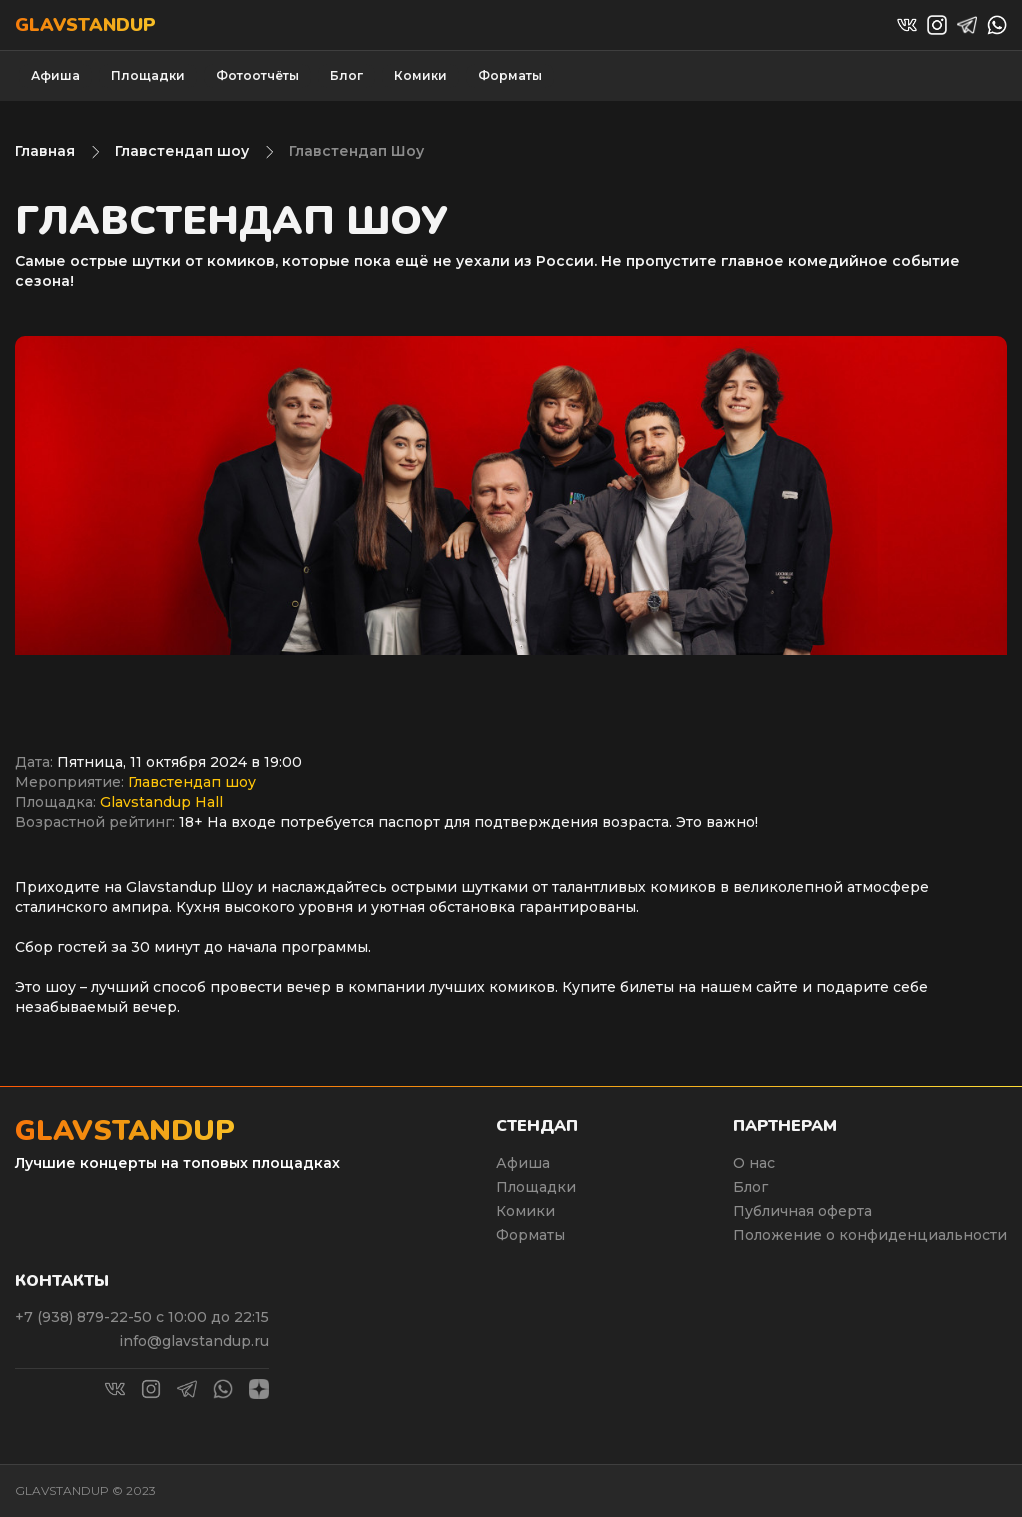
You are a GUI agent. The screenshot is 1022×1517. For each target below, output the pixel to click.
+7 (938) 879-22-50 (85, 1317)
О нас (754, 1163)
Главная (45, 151)
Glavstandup (85, 25)
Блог (346, 75)
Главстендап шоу (182, 151)
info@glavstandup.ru (194, 1341)
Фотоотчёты (257, 75)
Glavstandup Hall (161, 802)
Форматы (510, 75)
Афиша (55, 75)
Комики (420, 75)
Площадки (148, 75)
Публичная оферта (802, 1211)
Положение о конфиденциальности (870, 1235)
